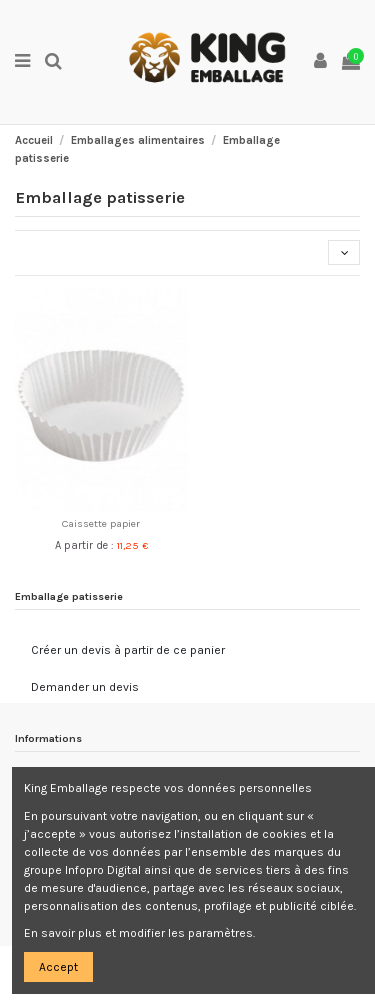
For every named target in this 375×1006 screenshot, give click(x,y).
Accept (58, 967)
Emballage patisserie (69, 596)
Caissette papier (101, 523)
